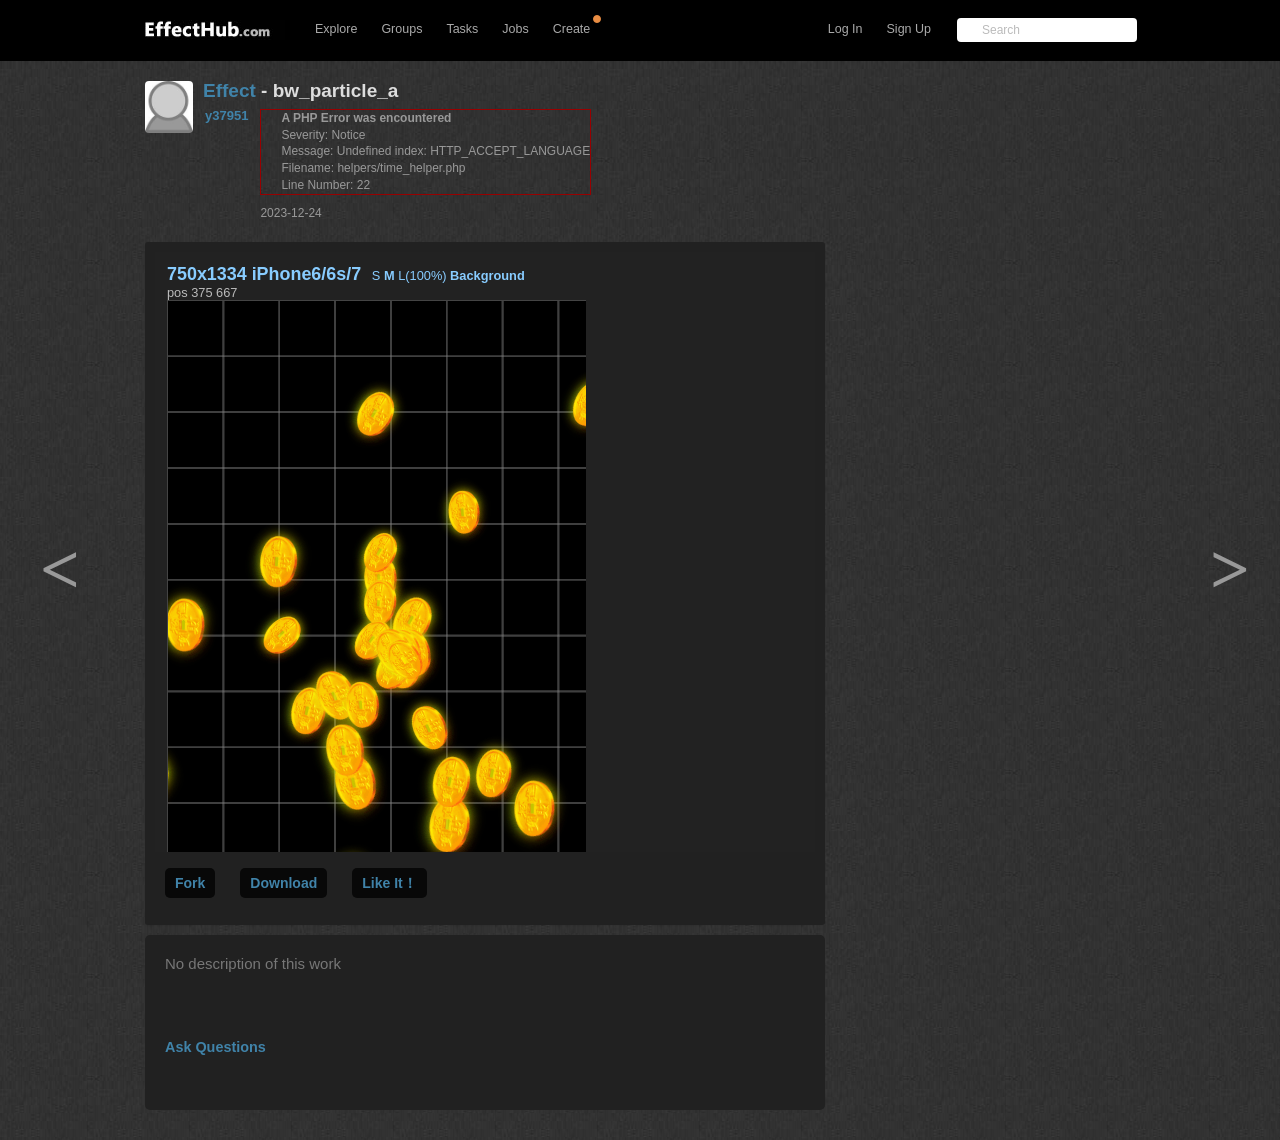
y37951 (226, 115)
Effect (229, 90)
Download (283, 883)
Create (572, 29)
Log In (845, 29)
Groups (401, 29)
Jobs (515, 29)
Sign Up (909, 29)
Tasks (462, 29)
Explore (336, 29)
